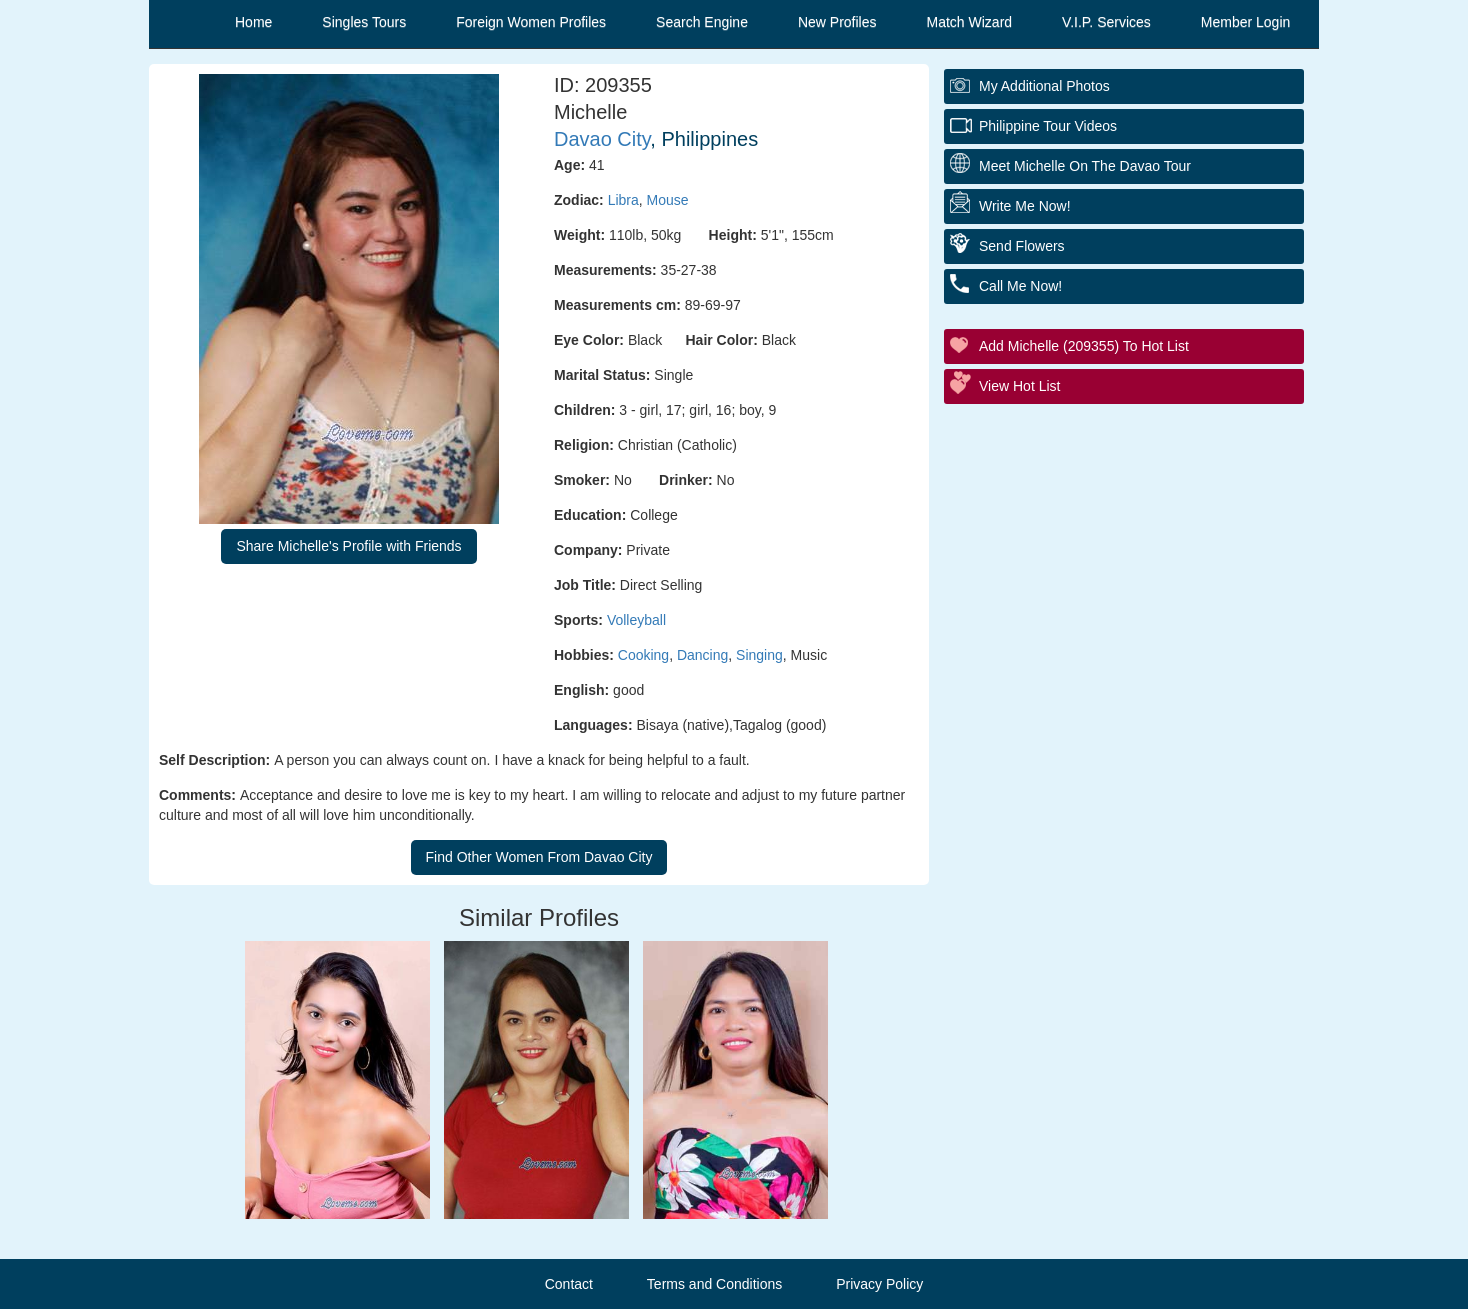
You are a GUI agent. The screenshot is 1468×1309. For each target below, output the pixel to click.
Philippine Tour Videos (1048, 126)
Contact (569, 1284)
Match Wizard (970, 22)
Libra (623, 200)
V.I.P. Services (1106, 22)
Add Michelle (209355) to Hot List (1084, 346)
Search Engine (702, 22)
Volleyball (636, 620)
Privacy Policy (879, 1284)
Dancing (702, 655)
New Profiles (837, 22)
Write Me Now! (1025, 206)
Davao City (602, 139)
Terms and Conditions (714, 1284)
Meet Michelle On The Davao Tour (1085, 166)
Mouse (668, 200)
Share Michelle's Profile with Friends (348, 546)
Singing (759, 655)
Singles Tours (364, 22)
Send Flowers (1022, 246)
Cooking (643, 655)
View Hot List (1019, 386)
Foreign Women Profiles (531, 22)
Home (253, 22)
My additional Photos (1044, 86)
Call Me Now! (1020, 286)
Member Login (1246, 22)
